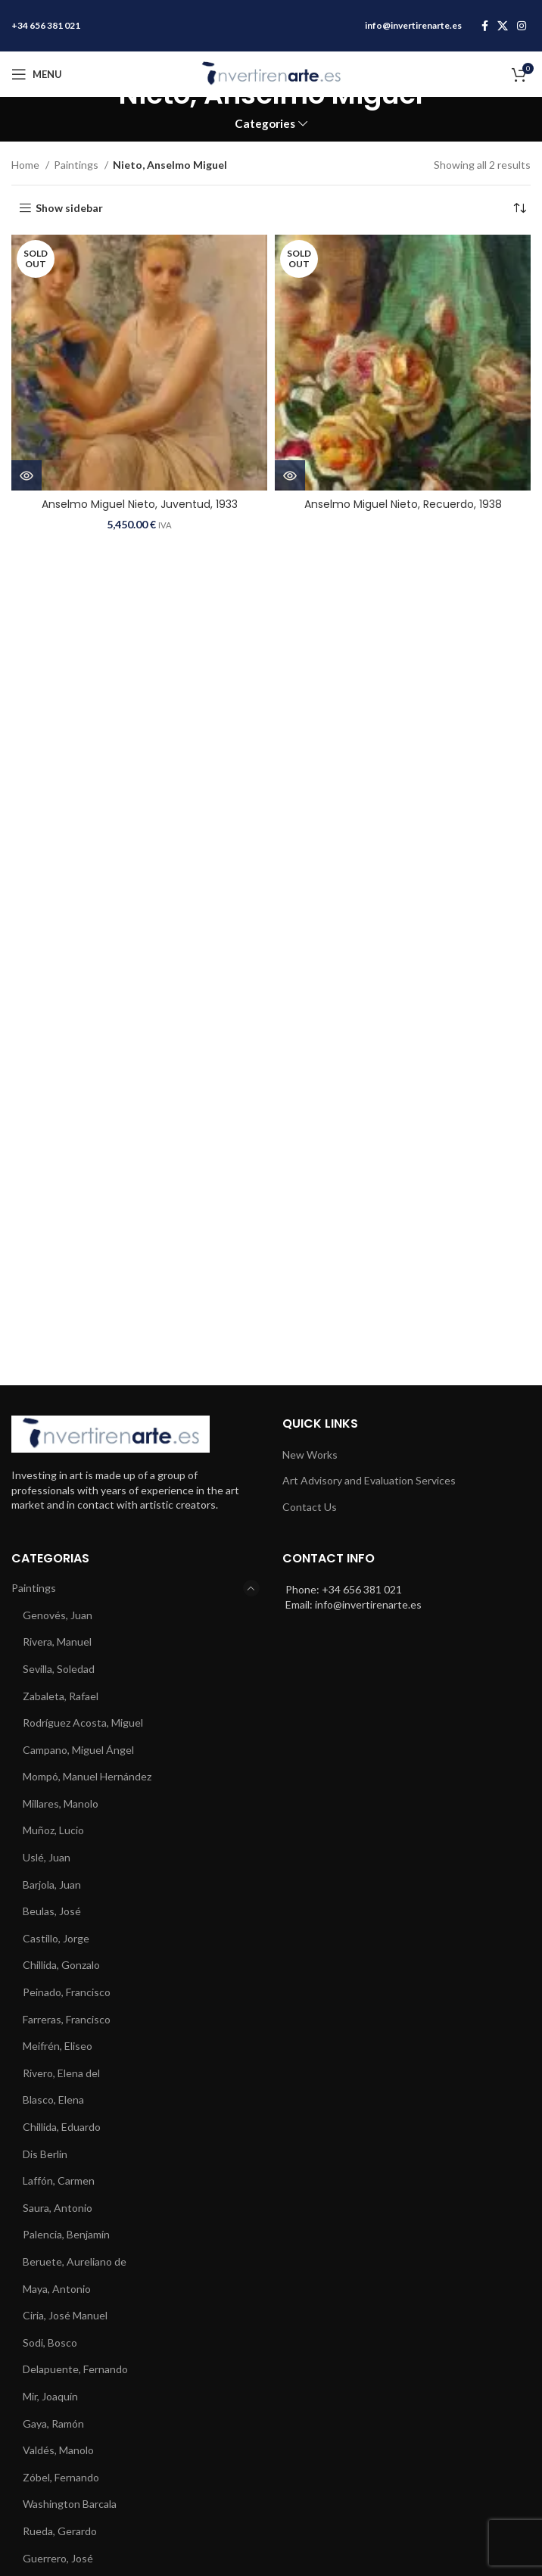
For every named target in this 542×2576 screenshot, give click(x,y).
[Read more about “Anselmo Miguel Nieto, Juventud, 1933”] (26, 475)
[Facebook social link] (485, 26)
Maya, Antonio (57, 2288)
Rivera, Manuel (57, 1641)
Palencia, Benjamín (66, 2234)
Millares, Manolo (60, 1803)
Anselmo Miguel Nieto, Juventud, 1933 (140, 504)
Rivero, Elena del (61, 2073)
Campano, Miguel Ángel (78, 1749)
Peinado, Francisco (67, 1992)
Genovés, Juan (57, 1615)
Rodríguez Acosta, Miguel (83, 1722)
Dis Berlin (45, 2154)
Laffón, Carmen (59, 2180)
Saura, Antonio (57, 2207)
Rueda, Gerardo (60, 2531)
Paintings (77, 164)
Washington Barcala (70, 2503)
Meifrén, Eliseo (57, 2045)
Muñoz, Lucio (53, 1830)
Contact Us (309, 1506)
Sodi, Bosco (50, 2342)
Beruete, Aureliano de (74, 2261)
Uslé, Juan (46, 1857)
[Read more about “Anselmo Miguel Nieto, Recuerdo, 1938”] (290, 475)
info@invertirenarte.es (413, 25)
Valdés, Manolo (58, 2450)
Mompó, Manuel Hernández (87, 1776)
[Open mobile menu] (37, 74)
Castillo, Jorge (56, 1938)
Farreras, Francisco (67, 2019)
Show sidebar (69, 208)
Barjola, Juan (52, 1884)
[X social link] (502, 26)
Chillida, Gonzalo (61, 1964)
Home (26, 164)
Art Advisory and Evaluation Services (369, 1480)
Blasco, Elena (53, 2099)
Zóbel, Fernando (61, 2477)
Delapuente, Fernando (75, 2369)
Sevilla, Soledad (59, 1668)
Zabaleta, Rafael (60, 1696)
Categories (265, 123)
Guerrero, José (58, 2558)
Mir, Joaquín (50, 2396)
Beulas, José (52, 1911)
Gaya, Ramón (53, 2423)
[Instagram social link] (521, 26)
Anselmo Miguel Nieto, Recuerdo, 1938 (403, 504)
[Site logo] (271, 73)
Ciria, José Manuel (65, 2315)
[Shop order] (519, 208)
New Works (310, 1454)
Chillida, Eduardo (62, 2126)
